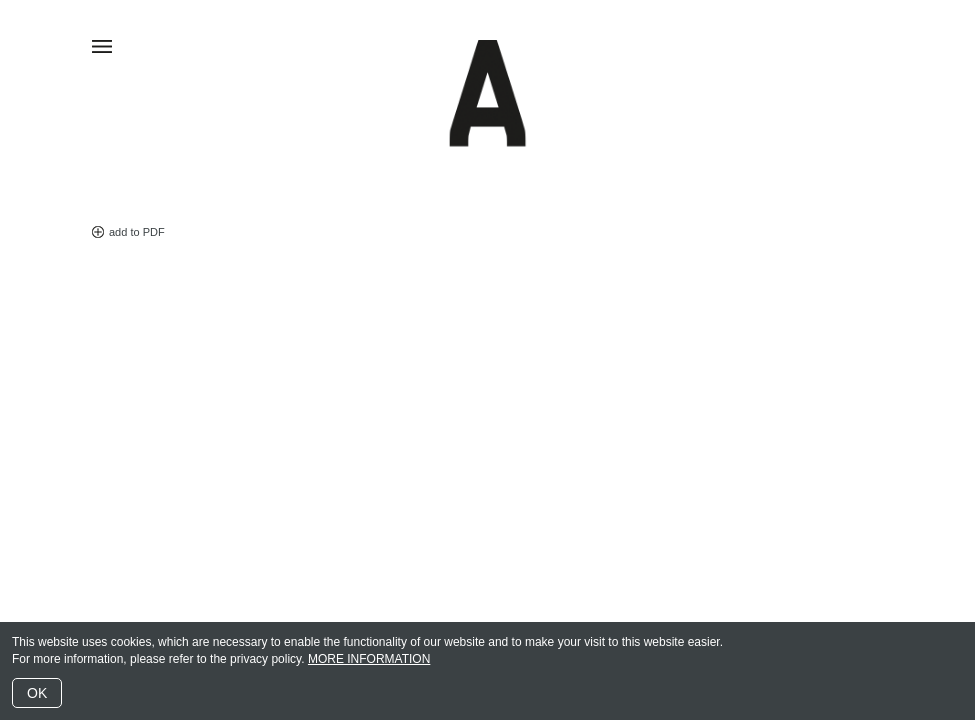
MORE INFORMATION (369, 659)
